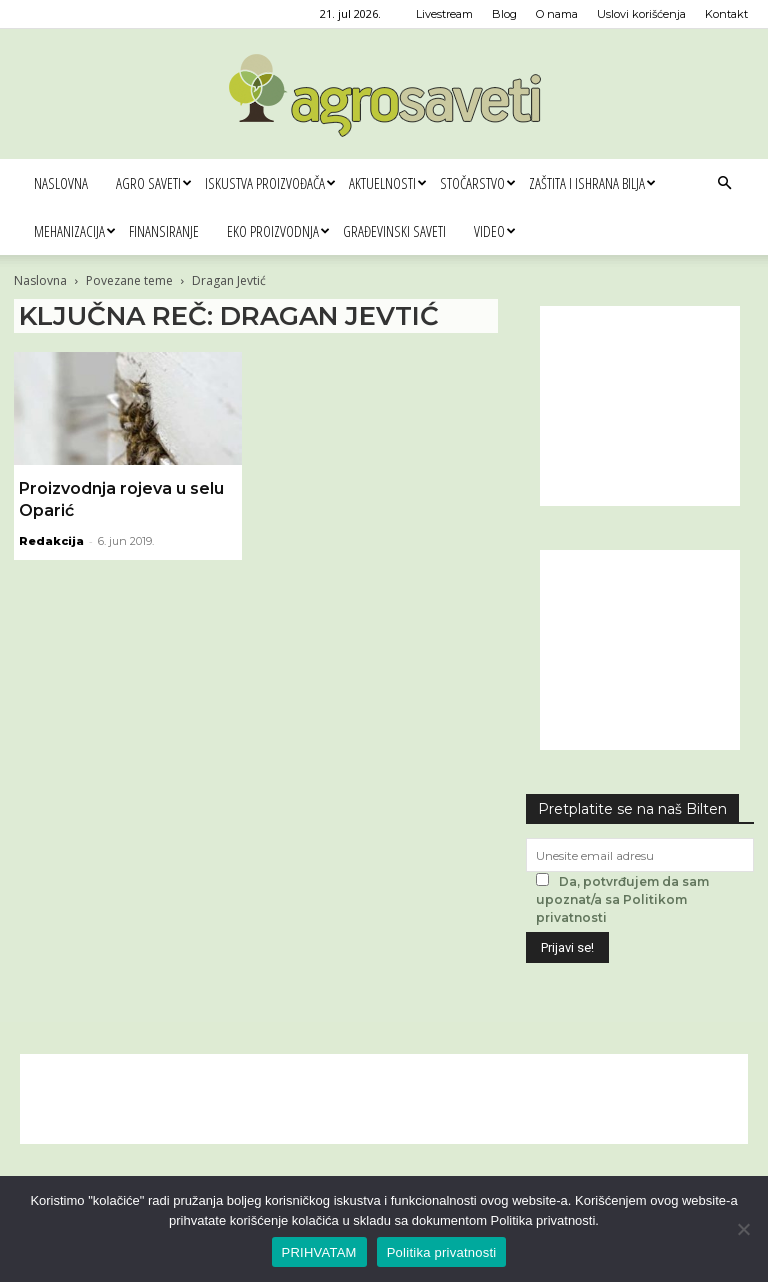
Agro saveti (153, 183)
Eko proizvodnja (278, 231)
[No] (743, 1229)
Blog (504, 14)
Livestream (444, 14)
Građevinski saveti (394, 231)
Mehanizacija (74, 231)
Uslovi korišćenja (641, 14)
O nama (557, 14)
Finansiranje (164, 231)
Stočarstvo (477, 183)
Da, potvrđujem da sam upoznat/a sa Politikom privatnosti (622, 899)
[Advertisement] (640, 406)
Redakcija (51, 541)
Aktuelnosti (387, 183)
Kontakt (726, 14)
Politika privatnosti (442, 1252)
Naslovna (61, 183)
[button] (724, 183)
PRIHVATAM (319, 1252)
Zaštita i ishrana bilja (592, 183)
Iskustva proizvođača (270, 183)
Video (494, 231)
